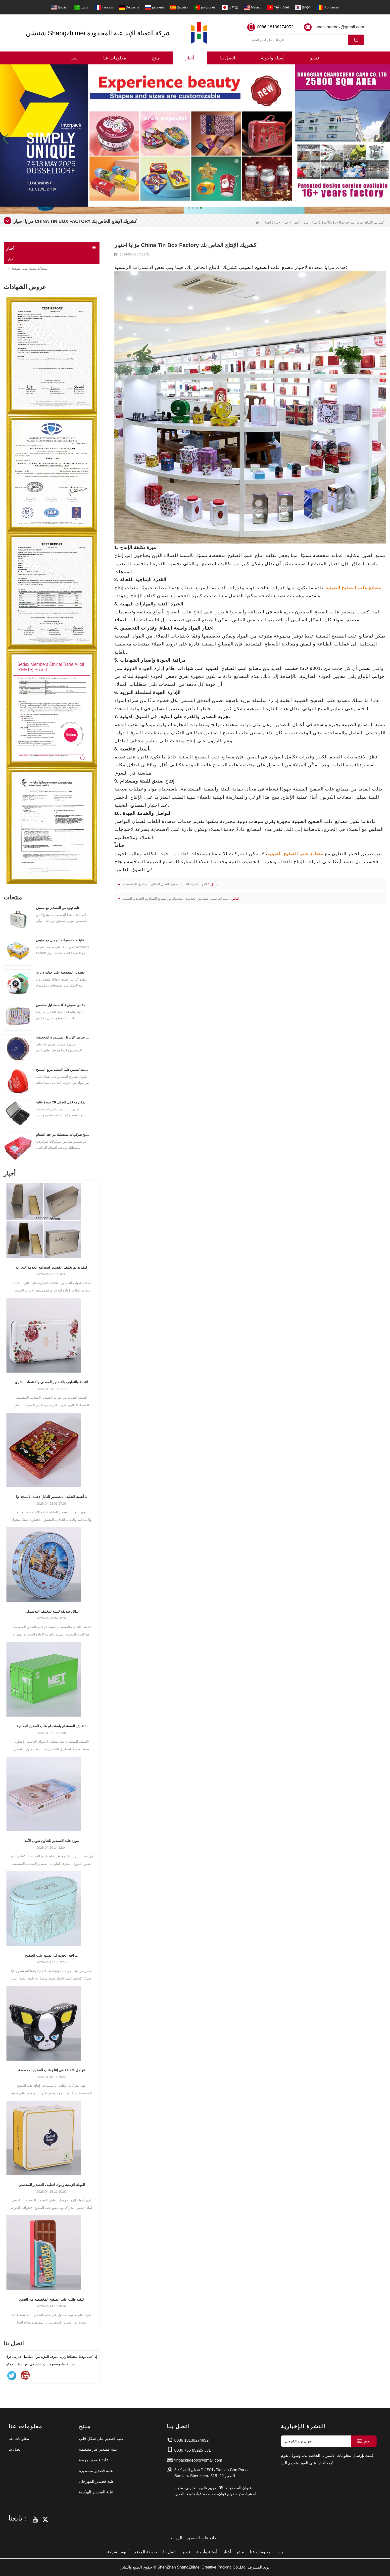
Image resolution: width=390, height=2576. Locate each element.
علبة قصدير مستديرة (96, 2471)
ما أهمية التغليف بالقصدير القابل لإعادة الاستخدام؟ (51, 1497)
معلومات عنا (114, 57)
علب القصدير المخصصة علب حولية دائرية (63, 972)
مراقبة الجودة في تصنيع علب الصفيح (51, 1955)
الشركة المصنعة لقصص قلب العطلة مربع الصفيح (63, 1070)
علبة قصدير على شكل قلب (101, 2438)
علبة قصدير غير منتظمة (98, 2449)
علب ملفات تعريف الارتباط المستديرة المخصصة (63, 1037)
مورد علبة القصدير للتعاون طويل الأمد (51, 1841)
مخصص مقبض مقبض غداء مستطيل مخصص (63, 1005)
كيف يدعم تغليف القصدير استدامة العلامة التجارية (51, 1267)
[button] (189, 208)
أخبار (190, 57)
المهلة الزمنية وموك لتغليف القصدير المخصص (51, 2185)
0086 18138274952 (275, 27)
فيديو (314, 57)
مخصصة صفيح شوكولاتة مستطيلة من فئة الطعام (63, 1135)
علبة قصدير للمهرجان (96, 2481)
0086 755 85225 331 (192, 2450)
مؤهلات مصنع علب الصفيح (28, 268)
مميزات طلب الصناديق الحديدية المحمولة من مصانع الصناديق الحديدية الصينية (176, 898)
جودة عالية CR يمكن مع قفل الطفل (60, 1102)
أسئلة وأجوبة (273, 57)
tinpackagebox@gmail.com (338, 27)
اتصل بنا (227, 57)
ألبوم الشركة (38, 2552)
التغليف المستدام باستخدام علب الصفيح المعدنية (51, 1726)
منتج (156, 57)
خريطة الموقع (86, 2552)
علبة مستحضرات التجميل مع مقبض (60, 940)
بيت (74, 57)
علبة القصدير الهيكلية (96, 2492)
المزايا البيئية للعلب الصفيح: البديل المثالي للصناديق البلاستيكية (165, 884)
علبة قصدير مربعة (94, 2460)
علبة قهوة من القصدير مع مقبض (58, 908)
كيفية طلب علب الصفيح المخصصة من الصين (51, 2299)
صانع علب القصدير (202, 2538)
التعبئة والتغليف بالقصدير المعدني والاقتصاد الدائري (51, 1382)
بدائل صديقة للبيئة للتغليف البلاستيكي (52, 1611)
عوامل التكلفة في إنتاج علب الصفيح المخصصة (51, 2070)
